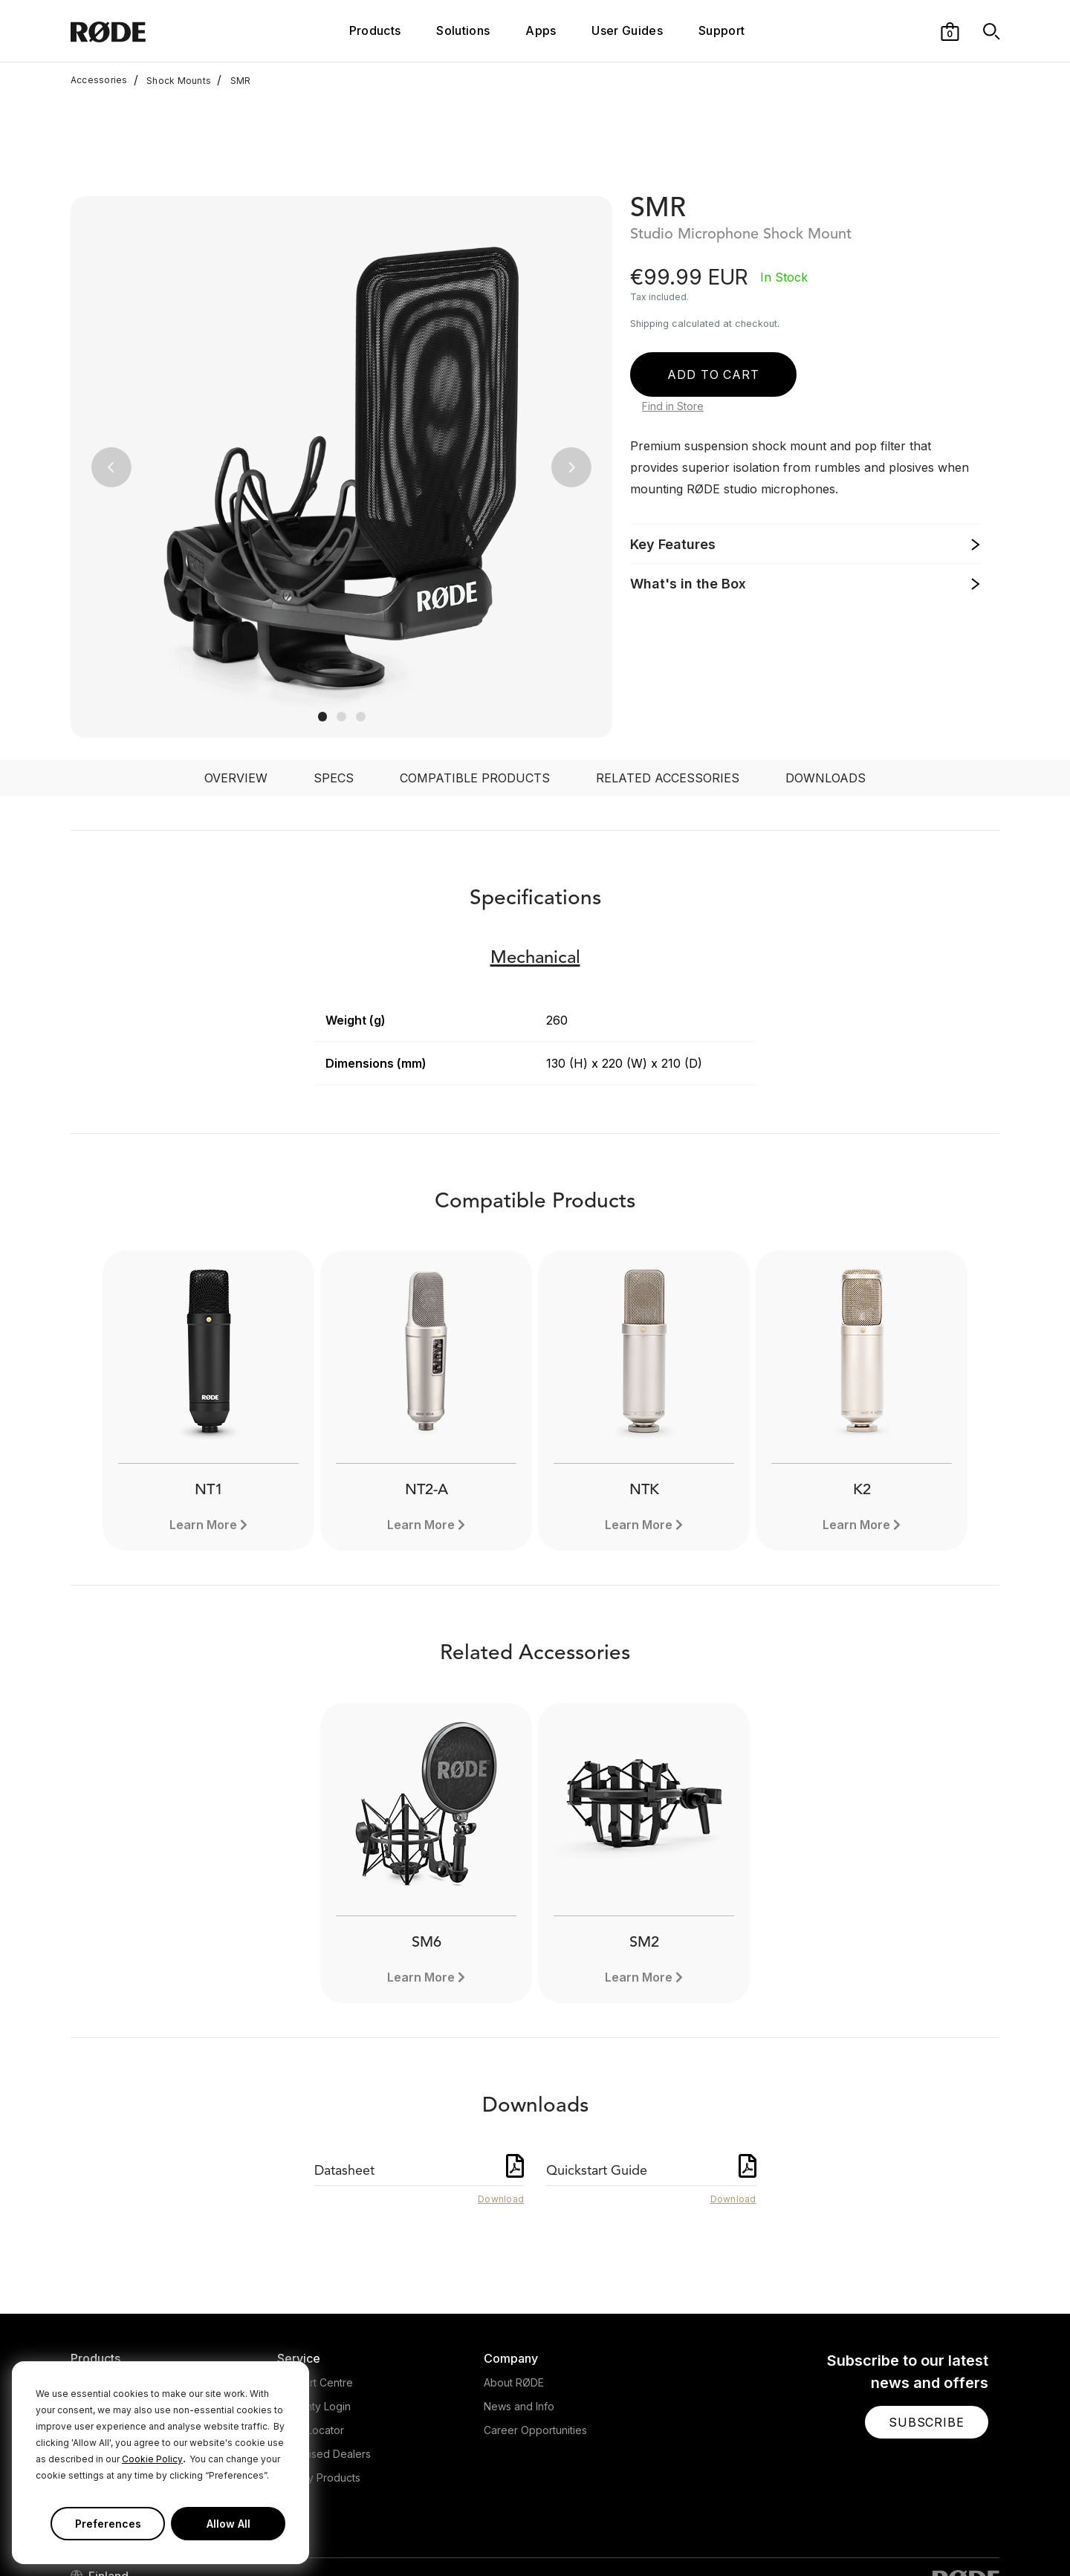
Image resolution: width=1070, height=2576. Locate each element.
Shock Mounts (172, 80)
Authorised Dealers (324, 2355)
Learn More (203, 1426)
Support (721, 30)
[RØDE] (148, 30)
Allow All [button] (228, 2523)
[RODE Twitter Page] (873, 2534)
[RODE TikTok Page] (943, 2534)
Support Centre (315, 2284)
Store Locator (310, 2332)
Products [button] (375, 30)
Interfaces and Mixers (124, 2332)
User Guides (627, 30)
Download (501, 2100)
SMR (233, 80)
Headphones (102, 2308)
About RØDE (514, 2284)
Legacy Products (318, 2379)
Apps (540, 30)
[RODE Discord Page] (992, 2534)
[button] (950, 30)
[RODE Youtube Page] (920, 2534)
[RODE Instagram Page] (896, 2534)
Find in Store (673, 308)
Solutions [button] (463, 30)
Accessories (99, 80)
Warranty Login (314, 2308)
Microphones (103, 2284)
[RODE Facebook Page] (849, 2534)
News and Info (519, 2308)
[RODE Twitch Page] (967, 2534)
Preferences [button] (108, 2523)
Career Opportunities (535, 2332)
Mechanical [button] (535, 860)
